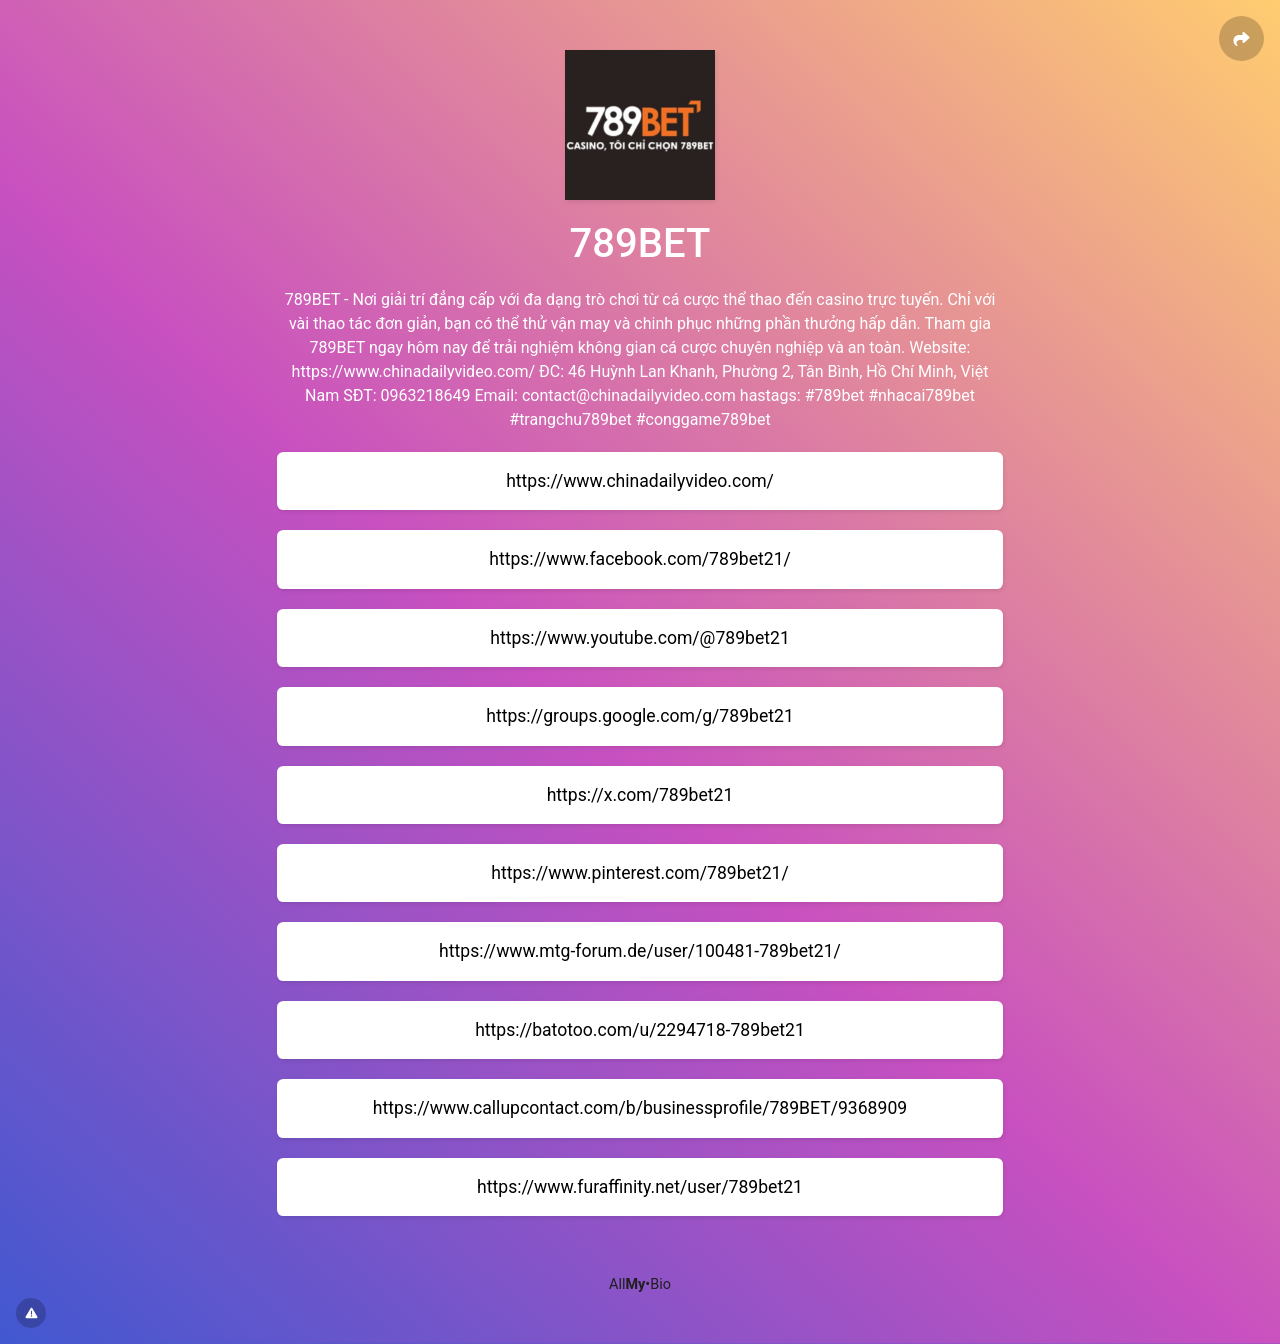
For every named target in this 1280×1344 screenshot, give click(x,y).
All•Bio (640, 1284)
